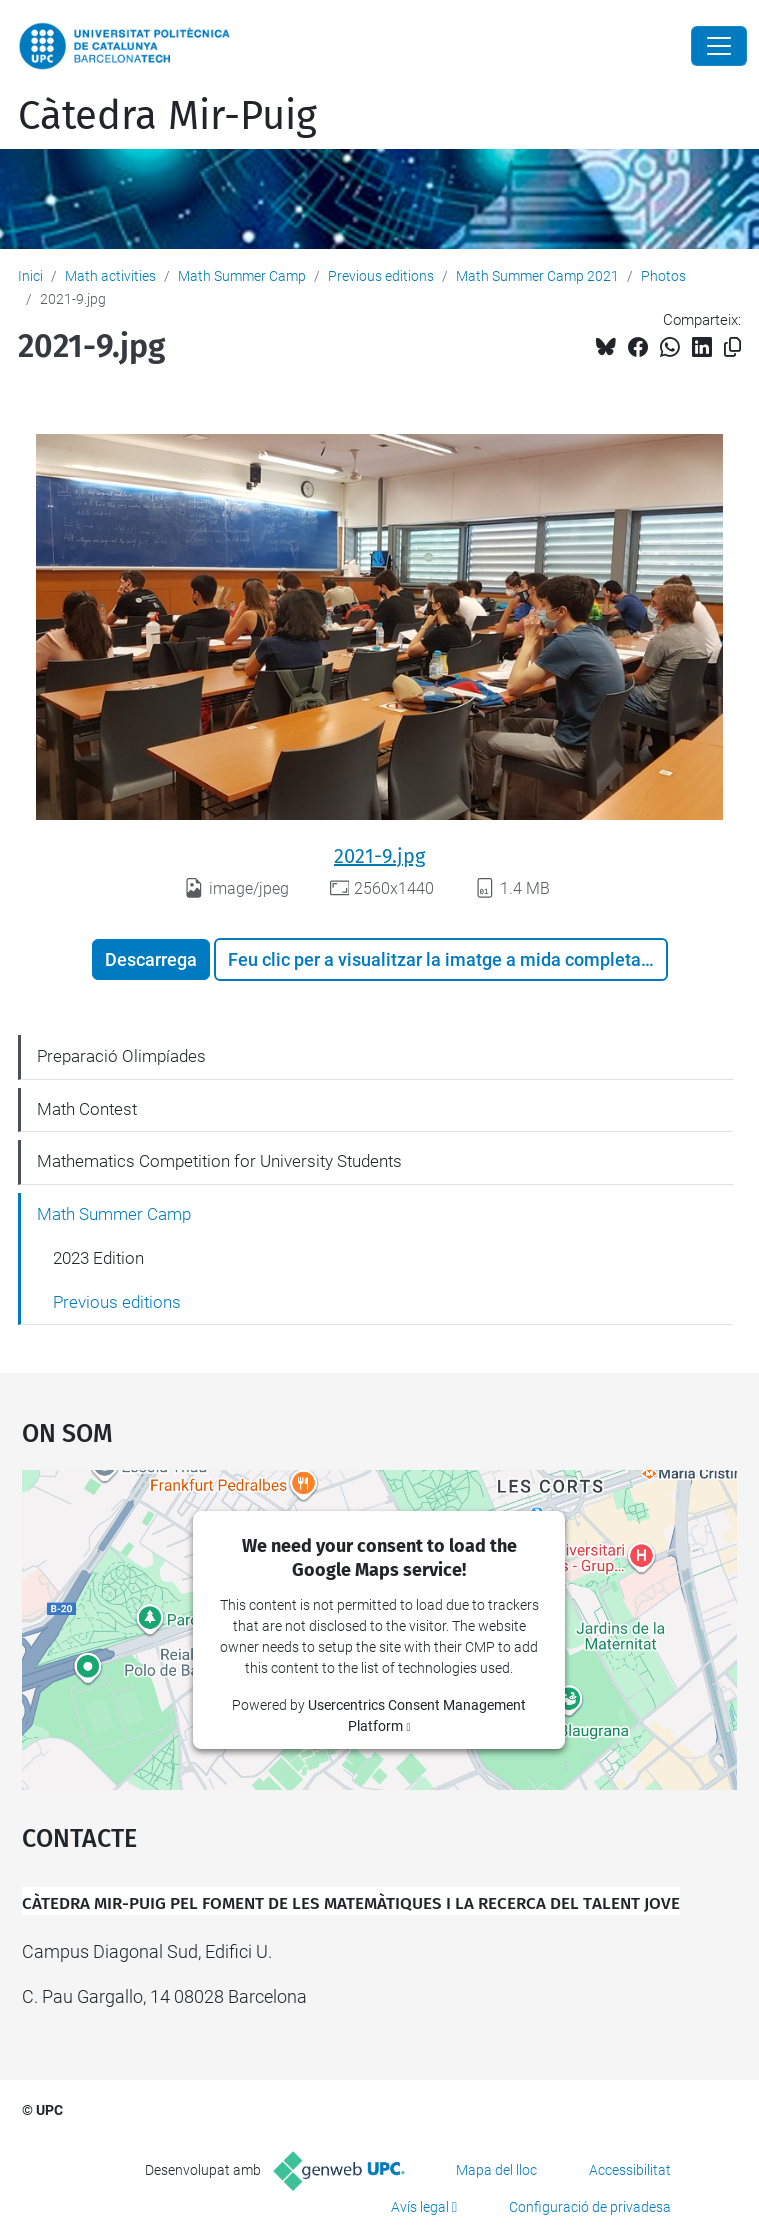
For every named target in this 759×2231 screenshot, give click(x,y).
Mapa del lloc (496, 2170)
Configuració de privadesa (590, 2207)
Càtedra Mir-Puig (167, 116)
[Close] (719, 46)
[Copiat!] (732, 347)
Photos (663, 276)
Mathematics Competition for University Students (219, 1161)
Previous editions (381, 276)
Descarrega (151, 959)
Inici (30, 276)
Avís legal (420, 2207)
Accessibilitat (630, 2170)
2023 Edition (98, 1258)
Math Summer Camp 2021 (537, 276)
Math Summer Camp (242, 276)
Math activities (110, 276)
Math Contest (87, 1109)
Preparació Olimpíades (121, 1056)
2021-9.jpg (379, 856)
